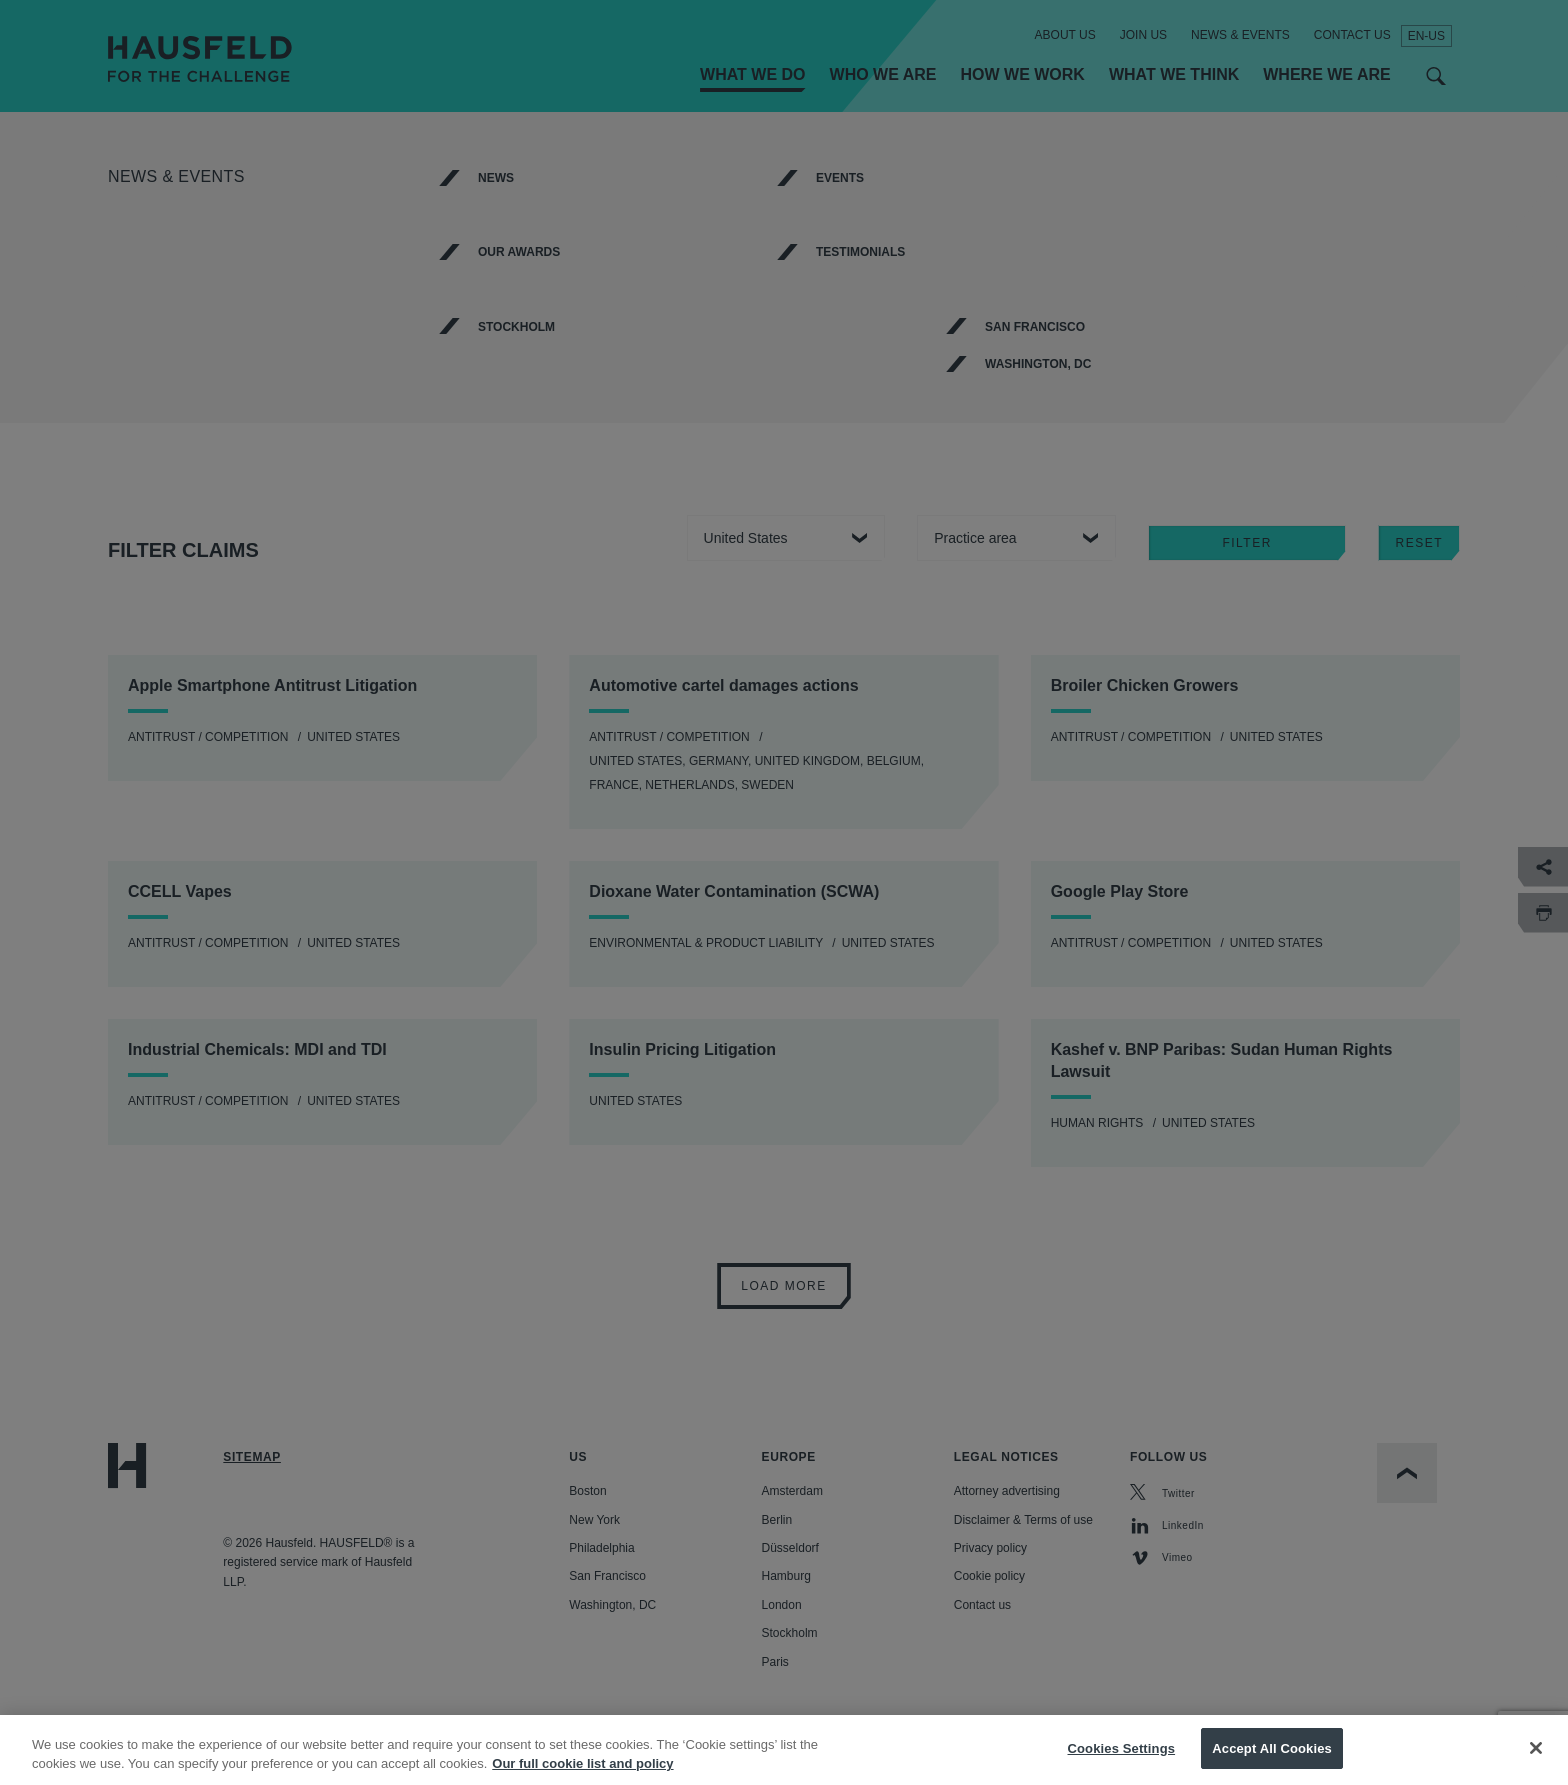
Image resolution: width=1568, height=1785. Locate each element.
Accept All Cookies (1272, 1762)
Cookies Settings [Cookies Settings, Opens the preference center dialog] (1122, 1762)
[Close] (1536, 1762)
